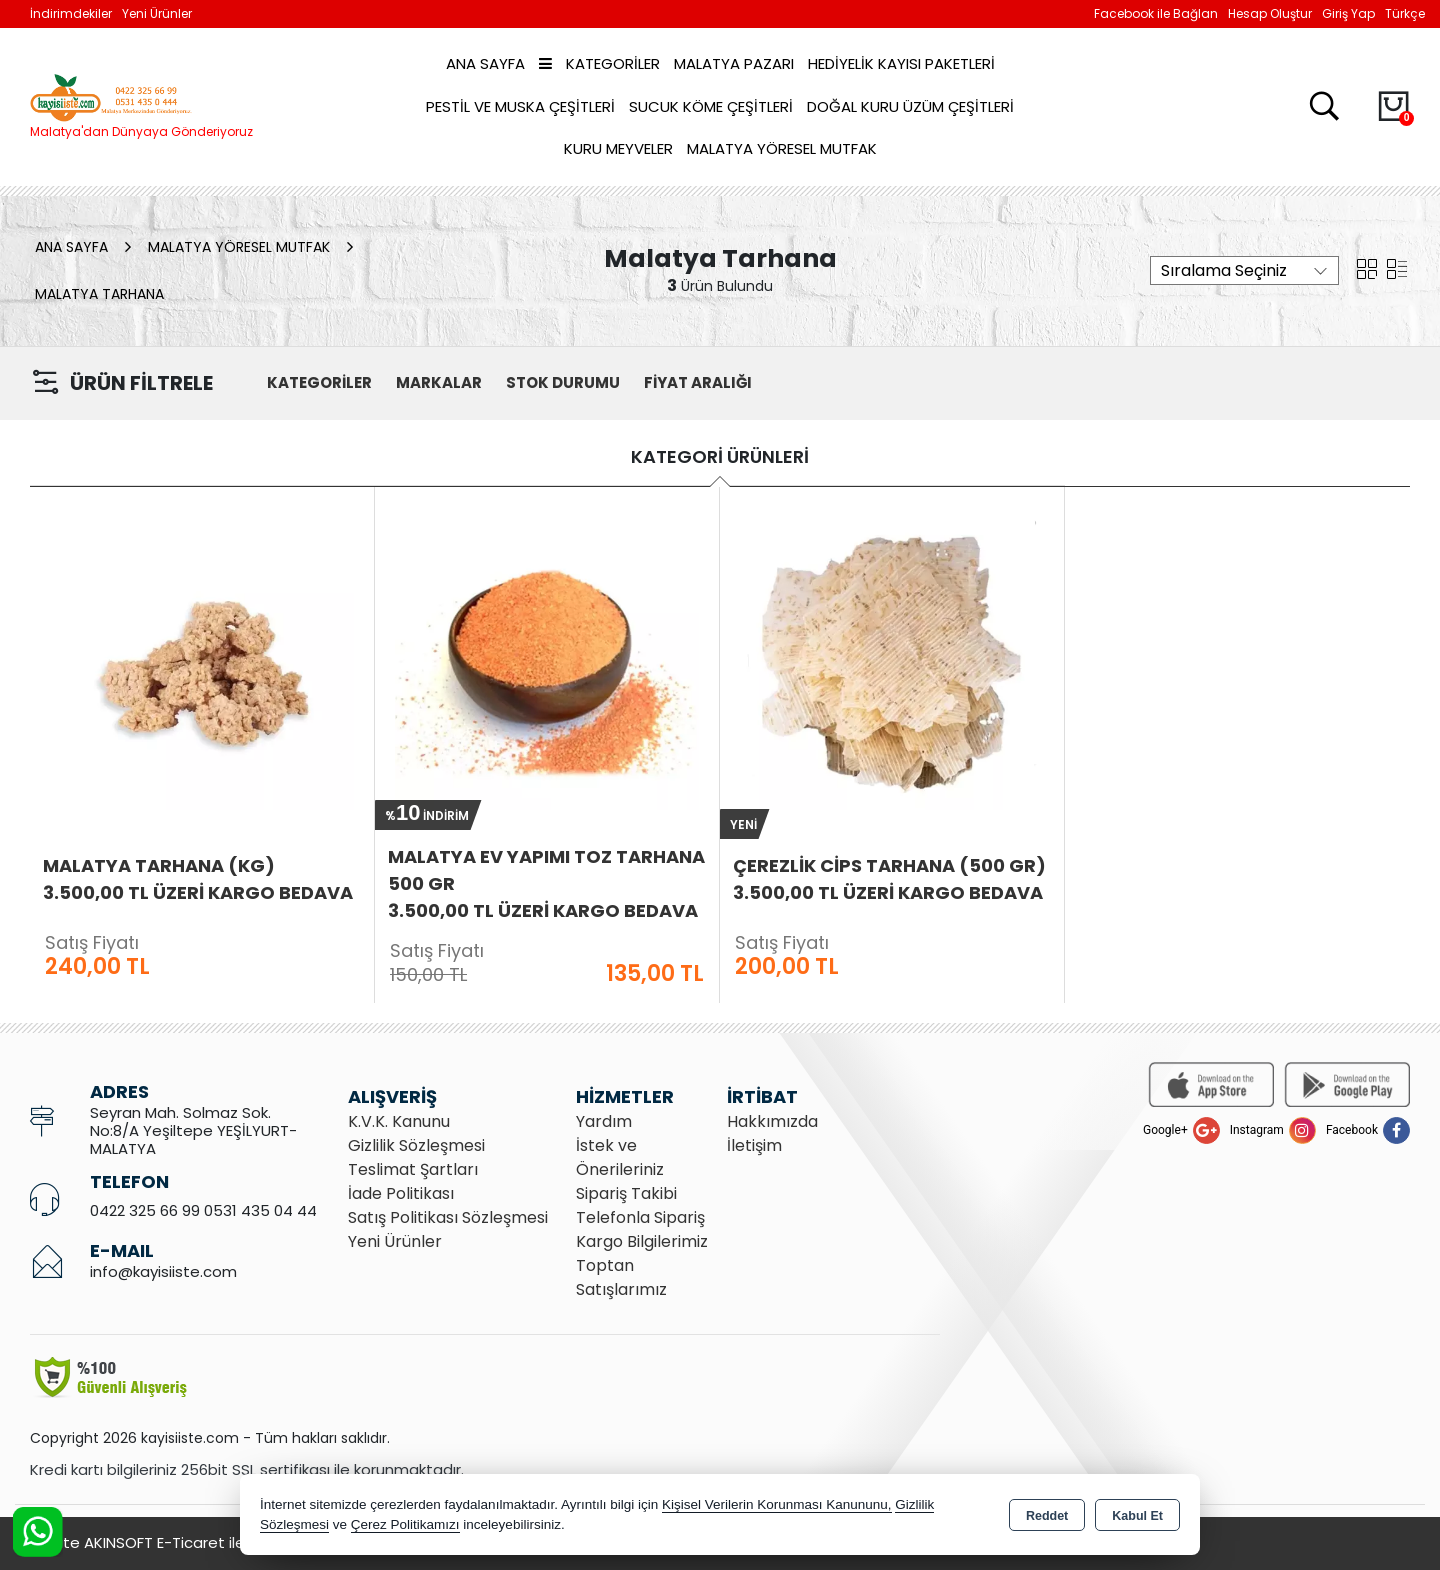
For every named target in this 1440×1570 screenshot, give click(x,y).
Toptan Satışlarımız (621, 1277)
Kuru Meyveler (618, 148)
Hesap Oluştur (1270, 13)
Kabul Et (1137, 1516)
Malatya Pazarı (734, 63)
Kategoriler (599, 63)
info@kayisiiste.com (163, 1271)
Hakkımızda (772, 1121)
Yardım (604, 1121)
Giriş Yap (1348, 13)
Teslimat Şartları (413, 1169)
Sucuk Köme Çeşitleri (711, 106)
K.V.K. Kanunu (399, 1121)
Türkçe (1405, 13)
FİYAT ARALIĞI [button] (698, 382)
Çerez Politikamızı (405, 1524)
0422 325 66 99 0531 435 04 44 (203, 1210)
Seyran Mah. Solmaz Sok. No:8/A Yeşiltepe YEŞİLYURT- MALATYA (193, 1130)
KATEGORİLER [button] (319, 382)
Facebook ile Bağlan (1156, 13)
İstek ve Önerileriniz (620, 1157)
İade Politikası (401, 1193)
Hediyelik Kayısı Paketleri (901, 63)
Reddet (1047, 1516)
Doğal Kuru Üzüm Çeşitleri (910, 106)
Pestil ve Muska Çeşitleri (520, 106)
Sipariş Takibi (626, 1193)
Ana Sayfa (485, 63)
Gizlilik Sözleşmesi (416, 1145)
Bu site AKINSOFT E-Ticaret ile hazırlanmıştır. (190, 1542)
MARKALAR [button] (439, 382)
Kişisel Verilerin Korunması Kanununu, (777, 1504)
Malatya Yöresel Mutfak (782, 148)
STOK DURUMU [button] (563, 382)
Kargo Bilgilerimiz (642, 1241)
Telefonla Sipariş (640, 1217)
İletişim (754, 1145)
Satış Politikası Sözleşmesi (448, 1217)
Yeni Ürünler (395, 1241)
